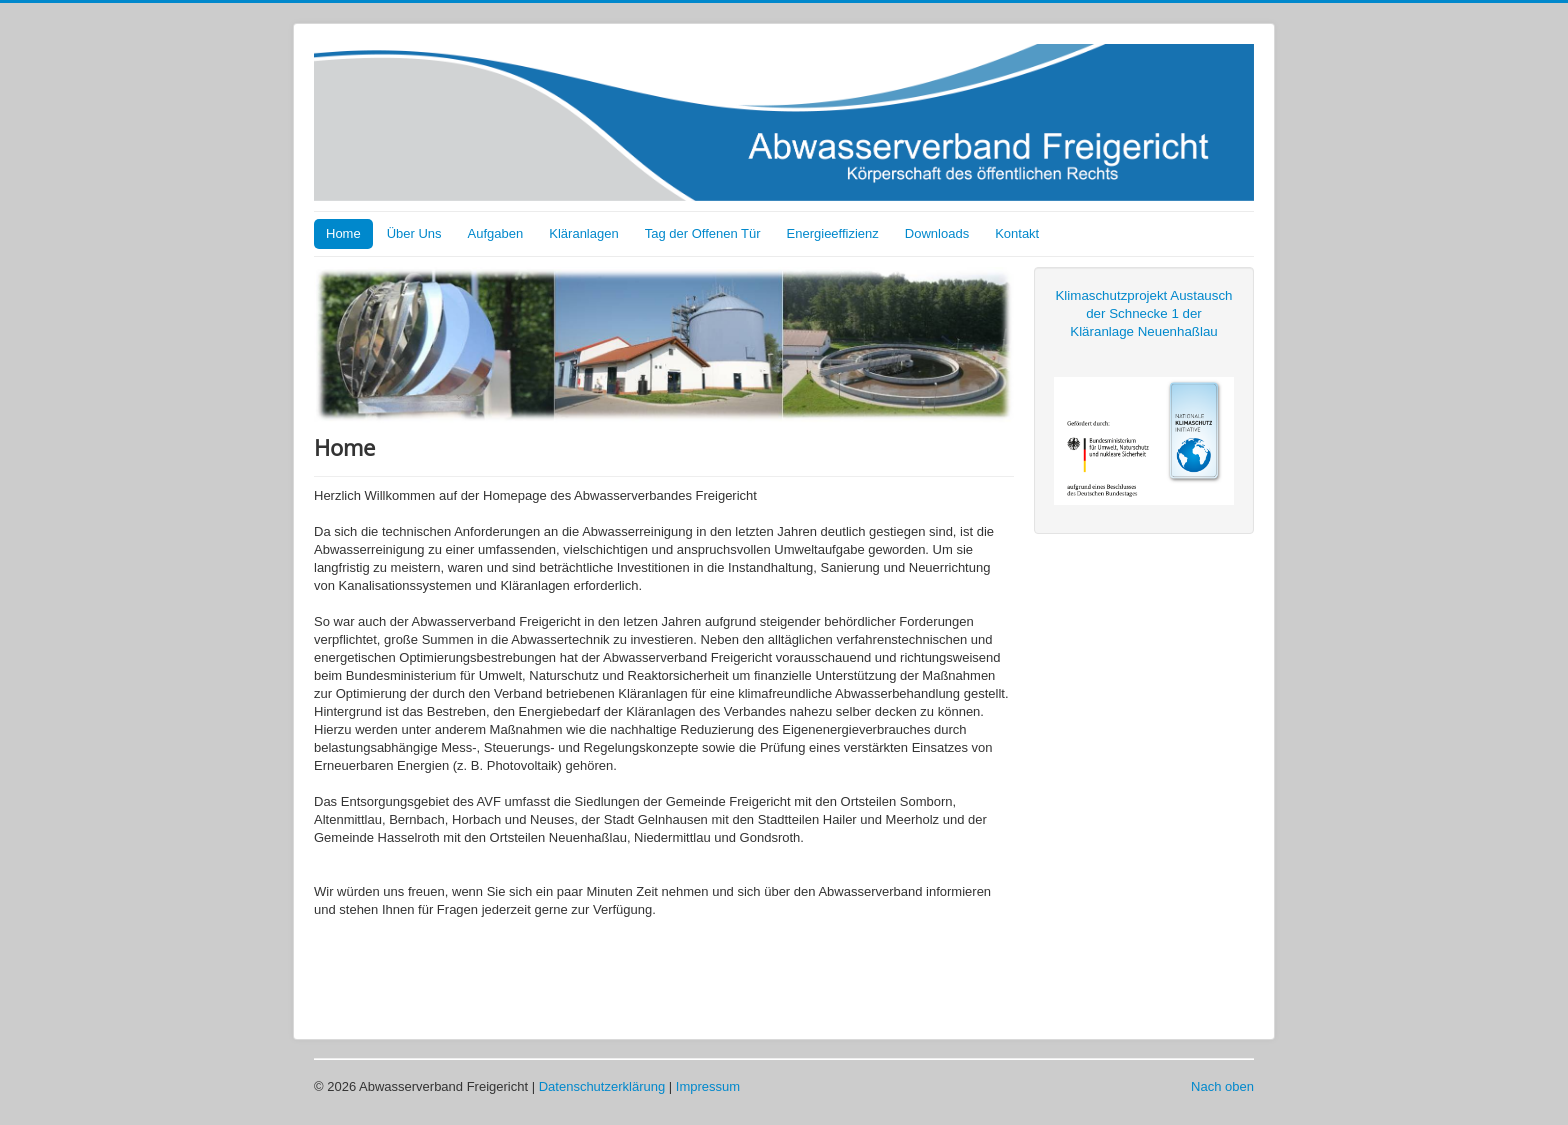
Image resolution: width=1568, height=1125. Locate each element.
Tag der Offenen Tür (703, 233)
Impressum (708, 1086)
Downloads (937, 233)
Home (343, 233)
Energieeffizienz (833, 233)
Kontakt (1017, 233)
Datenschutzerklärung (602, 1086)
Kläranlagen (583, 233)
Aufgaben (496, 233)
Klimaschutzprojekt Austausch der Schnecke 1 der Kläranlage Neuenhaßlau (1143, 313)
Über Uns (414, 233)
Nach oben (1222, 1086)
